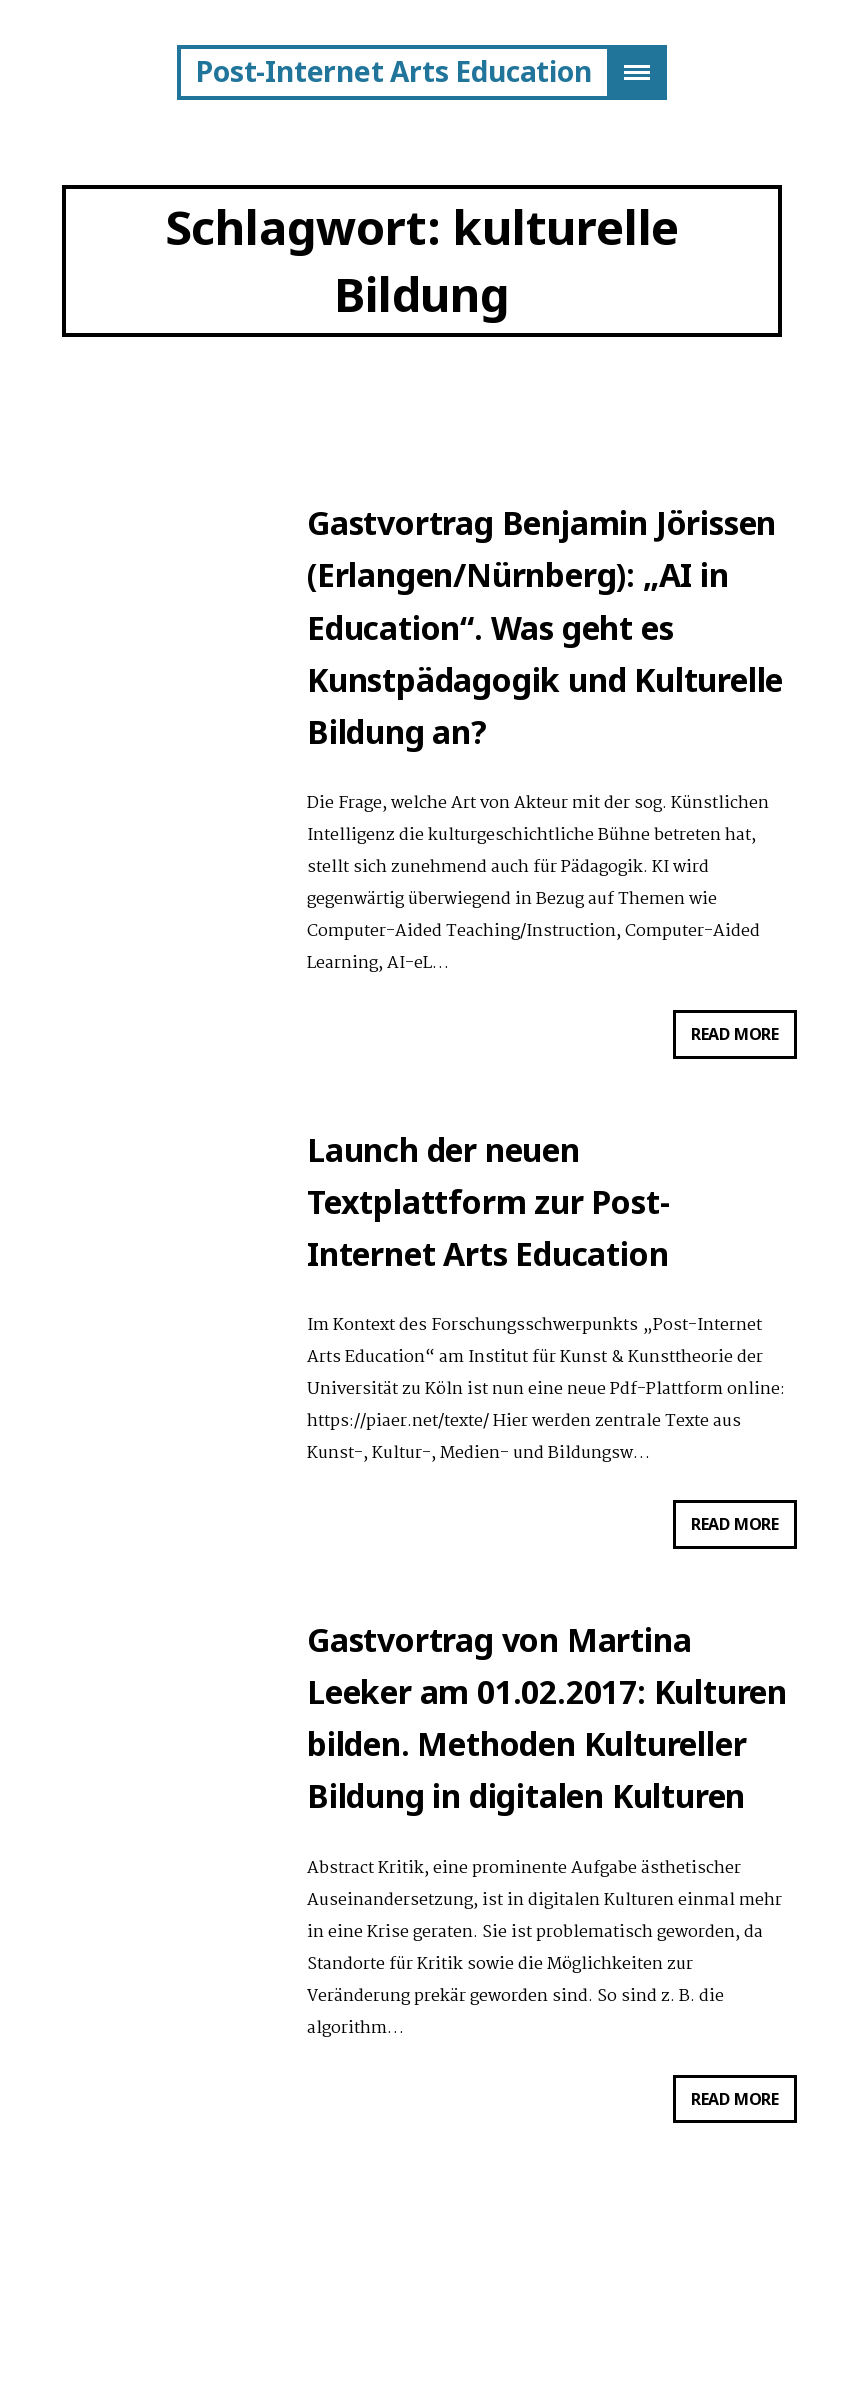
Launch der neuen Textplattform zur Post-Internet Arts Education (488, 1221)
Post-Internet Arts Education (393, 71)
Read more (744, 1053)
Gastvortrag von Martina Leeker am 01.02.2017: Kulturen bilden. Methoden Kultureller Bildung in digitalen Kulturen (547, 1749)
